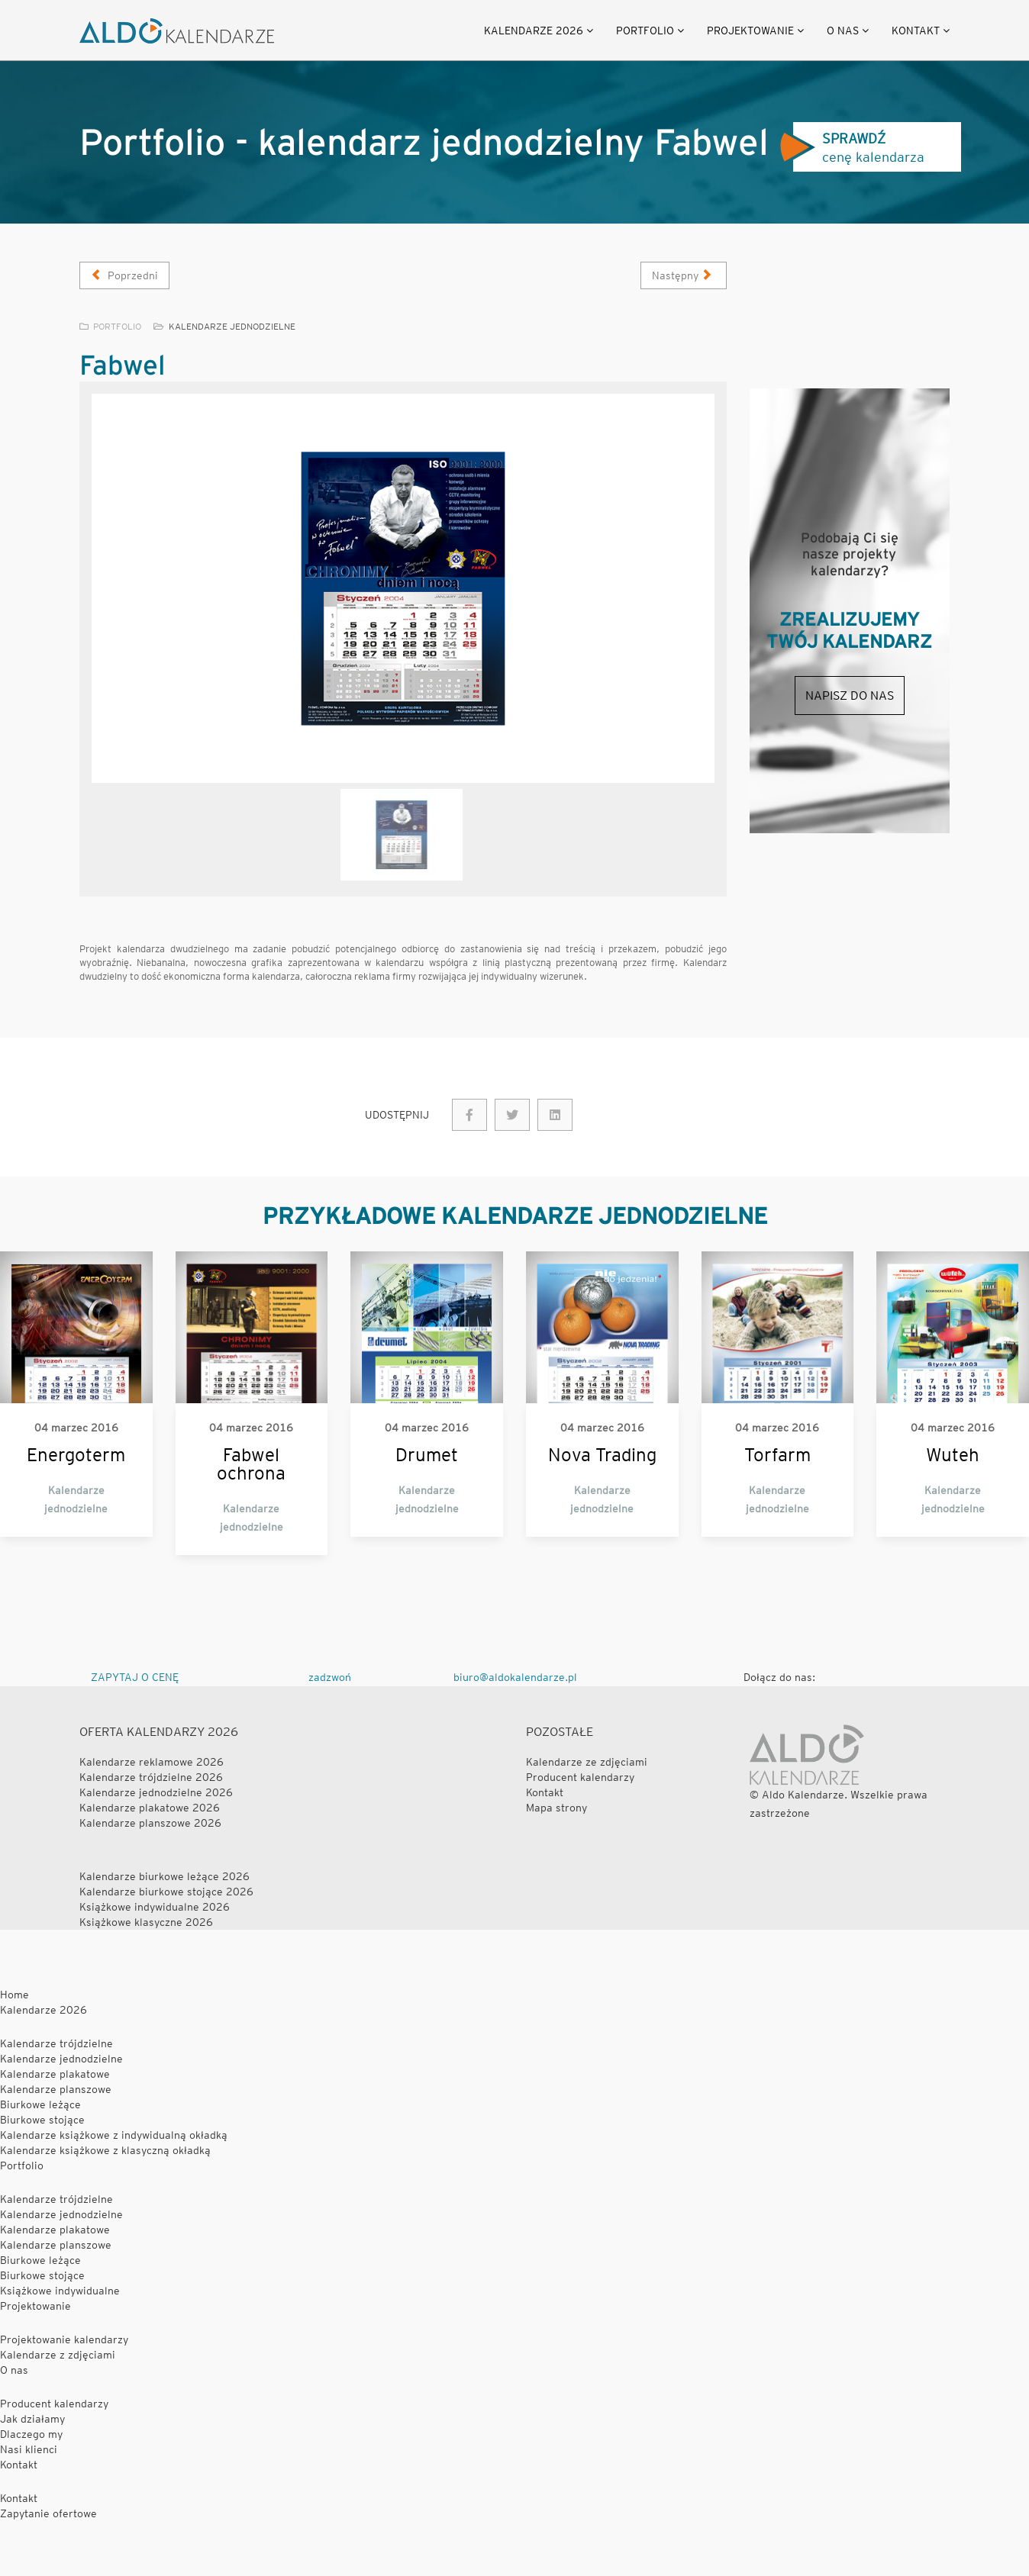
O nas (843, 30)
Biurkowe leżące (40, 2104)
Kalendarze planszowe (55, 2089)
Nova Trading (602, 1455)
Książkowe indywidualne (60, 2291)
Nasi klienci (28, 2449)
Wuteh (952, 1455)
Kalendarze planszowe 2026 (150, 1823)
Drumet (426, 1455)
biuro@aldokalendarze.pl (515, 1677)
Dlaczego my (31, 2434)
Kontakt (916, 30)
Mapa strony (556, 1808)
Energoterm (76, 1455)
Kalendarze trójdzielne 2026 (151, 1777)
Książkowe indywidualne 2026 (154, 1907)
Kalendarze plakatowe (55, 2074)
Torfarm (777, 1455)
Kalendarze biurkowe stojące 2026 (166, 1891)
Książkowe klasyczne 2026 (146, 1922)
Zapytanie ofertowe (48, 2513)
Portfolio (645, 30)
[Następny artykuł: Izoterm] (683, 275)
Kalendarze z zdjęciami (57, 2355)
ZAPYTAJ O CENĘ (135, 1677)
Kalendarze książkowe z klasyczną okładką (105, 2150)
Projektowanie (750, 30)
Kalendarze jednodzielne (232, 326)
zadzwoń (329, 1677)
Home (14, 1994)
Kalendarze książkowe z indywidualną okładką (113, 2135)
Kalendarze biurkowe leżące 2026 (164, 1876)
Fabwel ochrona (251, 1464)
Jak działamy (32, 2419)
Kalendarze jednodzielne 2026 (156, 1792)
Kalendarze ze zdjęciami (586, 1762)
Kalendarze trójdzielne (56, 2043)
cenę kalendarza (852, 147)
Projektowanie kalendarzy (64, 2339)
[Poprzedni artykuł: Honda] (124, 275)
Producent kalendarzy (580, 1777)
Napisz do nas (849, 695)
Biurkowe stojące (42, 2120)
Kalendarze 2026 (533, 30)
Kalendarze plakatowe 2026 (149, 1808)
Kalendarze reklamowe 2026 (151, 1762)
